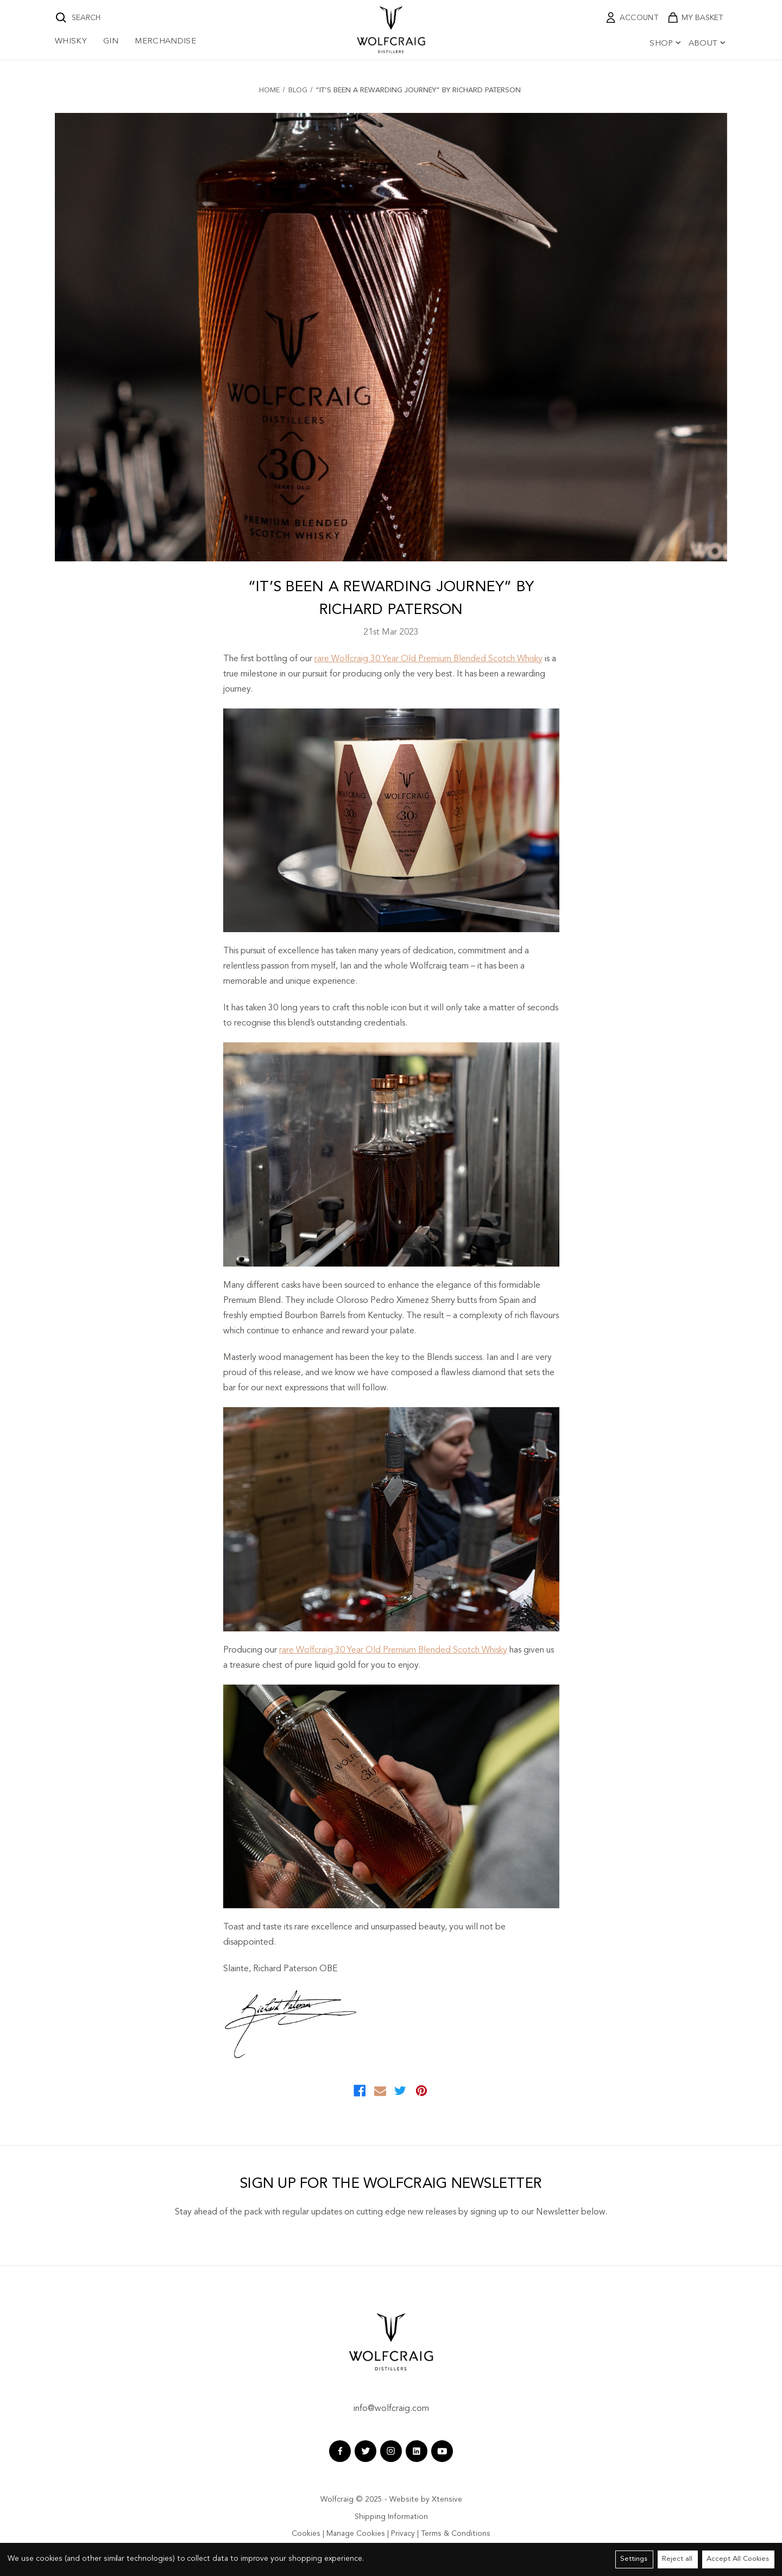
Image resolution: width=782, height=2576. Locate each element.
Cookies (306, 2533)
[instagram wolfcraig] (391, 2451)
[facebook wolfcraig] (340, 2451)
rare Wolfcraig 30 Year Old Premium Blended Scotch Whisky (428, 659)
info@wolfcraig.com (391, 2408)
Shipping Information (391, 2517)
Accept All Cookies (738, 2558)
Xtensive (447, 2499)
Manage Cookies (355, 2533)
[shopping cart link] (695, 18)
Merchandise (165, 41)
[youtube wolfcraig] (442, 2451)
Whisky (71, 41)
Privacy (403, 2533)
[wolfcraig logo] (391, 29)
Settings (633, 2558)
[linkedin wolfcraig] (416, 2451)
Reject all (677, 2558)
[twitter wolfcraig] (365, 2451)
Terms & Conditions (455, 2533)
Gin (110, 41)
